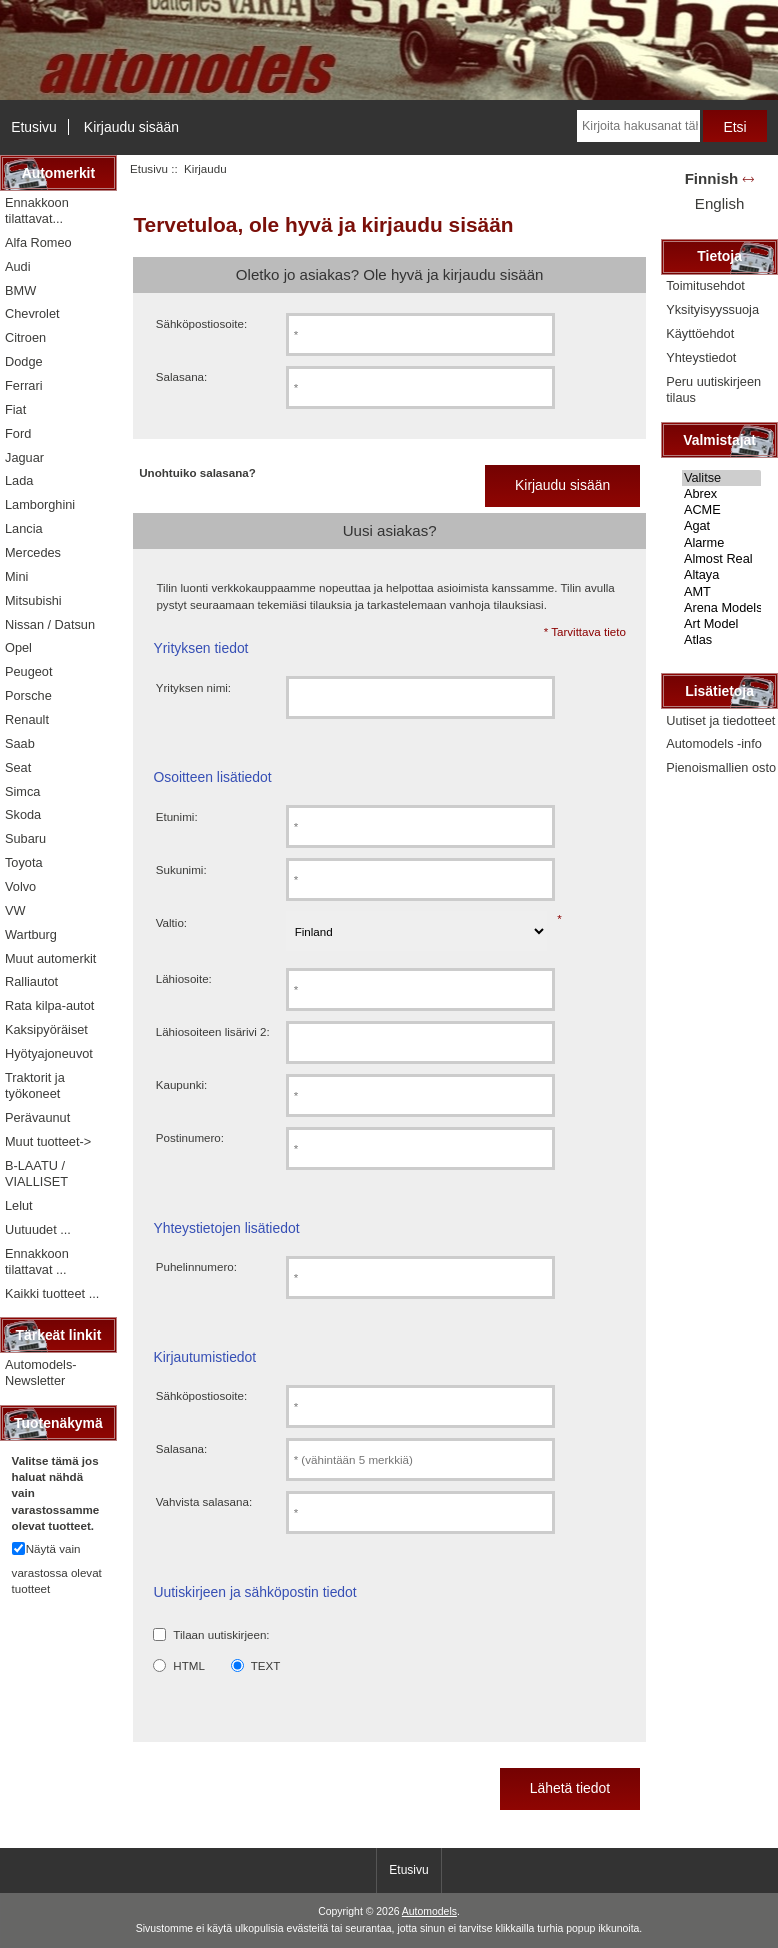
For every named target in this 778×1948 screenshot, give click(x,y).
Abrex (721, 494)
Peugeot (29, 671)
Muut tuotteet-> (48, 1141)
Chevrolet (32, 313)
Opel (18, 647)
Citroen (25, 337)
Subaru (25, 838)
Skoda (23, 814)
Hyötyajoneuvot (49, 1053)
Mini (16, 576)
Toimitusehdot (705, 285)
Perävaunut (37, 1117)
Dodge (24, 361)
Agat (721, 526)
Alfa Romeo (38, 242)
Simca (22, 791)
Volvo (20, 886)
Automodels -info (714, 743)
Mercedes (33, 552)
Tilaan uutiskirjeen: (221, 1634)
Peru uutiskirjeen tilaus (713, 389)
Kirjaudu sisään (131, 127)
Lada (19, 480)
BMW (20, 290)
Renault (27, 719)
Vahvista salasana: (204, 1501)
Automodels (429, 1911)
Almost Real (721, 559)
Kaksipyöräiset (46, 1029)
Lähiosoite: (184, 978)
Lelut (19, 1205)
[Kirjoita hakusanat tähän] (638, 126)
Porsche (28, 695)
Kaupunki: (182, 1084)
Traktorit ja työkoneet (35, 1085)
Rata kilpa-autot (49, 1005)
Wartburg (31, 934)
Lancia (24, 528)
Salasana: (182, 376)
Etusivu (34, 127)
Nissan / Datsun (50, 624)
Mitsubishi (33, 600)
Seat (18, 767)
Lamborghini (40, 504)
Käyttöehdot (700, 333)
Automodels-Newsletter (41, 1372)
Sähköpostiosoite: (202, 323)
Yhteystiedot (701, 357)
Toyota (24, 862)
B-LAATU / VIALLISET (36, 1173)
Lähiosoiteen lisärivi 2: (213, 1031)
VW (15, 910)
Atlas (721, 640)
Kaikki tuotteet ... (52, 1293)
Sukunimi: (181, 869)
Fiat (15, 409)
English (719, 203)
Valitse (721, 478)
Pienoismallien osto (721, 767)
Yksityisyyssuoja (712, 309)
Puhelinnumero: (196, 1266)
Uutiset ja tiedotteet (720, 720)
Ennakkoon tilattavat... (37, 210)
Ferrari (24, 385)
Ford (18, 433)
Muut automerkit (50, 958)
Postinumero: (190, 1137)
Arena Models (721, 608)
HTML (189, 1665)
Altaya (721, 575)
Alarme (721, 543)
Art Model (721, 624)
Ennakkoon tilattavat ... (37, 1261)
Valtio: (171, 922)
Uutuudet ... (38, 1229)
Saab (20, 743)
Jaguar (24, 457)
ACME (721, 510)
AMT (721, 592)
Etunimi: (177, 816)
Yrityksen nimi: (193, 687)
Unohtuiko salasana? (197, 472)
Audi (18, 266)
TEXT (266, 1665)
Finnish (712, 178)
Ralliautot (31, 981)
